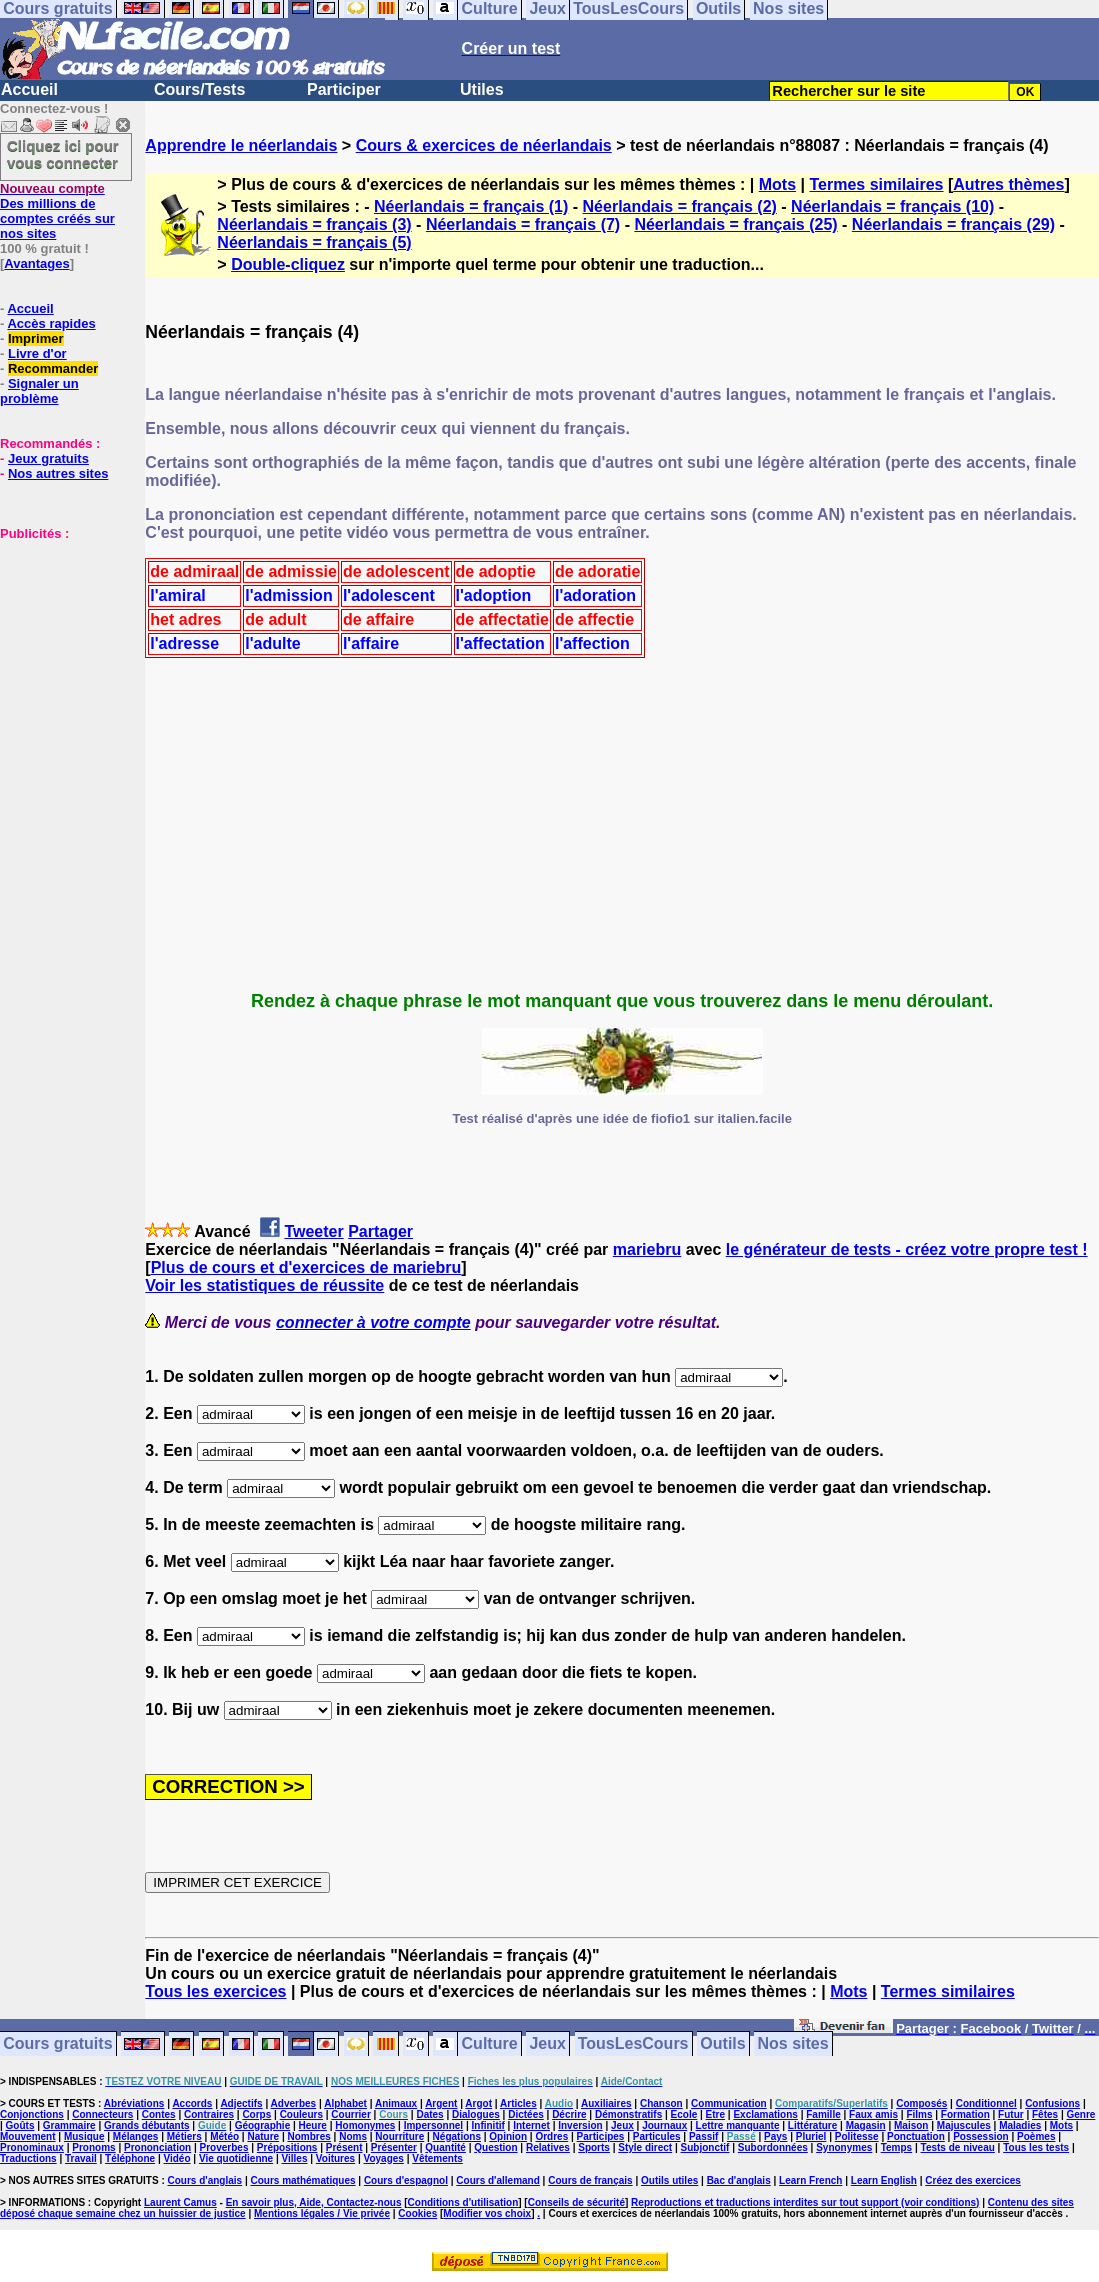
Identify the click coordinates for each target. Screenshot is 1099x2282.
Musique (84, 2136)
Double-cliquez (288, 264)
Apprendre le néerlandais (241, 145)
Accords (192, 2103)
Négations (457, 2136)
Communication (729, 2103)
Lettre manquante (738, 2125)
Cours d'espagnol (406, 2180)
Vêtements (437, 2158)
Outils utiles (669, 2180)
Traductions (28, 2158)
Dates (429, 2114)
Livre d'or (37, 353)
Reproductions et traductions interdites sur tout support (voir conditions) (805, 2202)
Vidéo (176, 2158)
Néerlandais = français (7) (523, 224)
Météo (224, 2136)
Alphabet (345, 2103)
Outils (722, 2044)
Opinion (508, 2136)
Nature (263, 2136)
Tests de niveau (958, 2147)
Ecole (684, 2114)
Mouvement (28, 2136)
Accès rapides (51, 323)
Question (495, 2147)
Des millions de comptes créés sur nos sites (57, 211)
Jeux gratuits (48, 458)
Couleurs (301, 2114)
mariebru (647, 1249)
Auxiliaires (606, 2103)
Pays (775, 2136)
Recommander (53, 368)
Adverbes (294, 2103)
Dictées (526, 2114)
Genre (1081, 2114)
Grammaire (69, 2125)
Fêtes (1045, 2114)
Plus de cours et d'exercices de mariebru (306, 1267)
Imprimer (36, 338)
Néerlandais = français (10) (892, 206)
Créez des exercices (973, 2180)
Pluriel (811, 2136)
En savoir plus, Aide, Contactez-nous (314, 2202)
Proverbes (224, 2147)
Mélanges (136, 2136)
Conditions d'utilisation (463, 2202)
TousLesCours (633, 2044)
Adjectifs (241, 2103)
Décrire (569, 2114)
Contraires (209, 2114)
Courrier (350, 2114)
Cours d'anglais (205, 2180)
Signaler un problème (39, 391)
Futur (1011, 2114)
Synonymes (844, 2147)
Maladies (1020, 2125)
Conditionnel (986, 2103)
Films (919, 2114)
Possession (981, 2136)
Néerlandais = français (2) (680, 206)
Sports (594, 2147)
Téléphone (130, 2158)
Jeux (547, 2044)
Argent (441, 2103)
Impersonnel (433, 2125)
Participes (601, 2136)
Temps (897, 2147)
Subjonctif (705, 2147)
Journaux (664, 2125)
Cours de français (590, 2180)
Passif (703, 2136)
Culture (490, 2044)
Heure (313, 2125)
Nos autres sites (58, 473)
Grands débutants (147, 2125)
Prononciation (157, 2147)
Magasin (866, 2125)
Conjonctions (32, 2114)
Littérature (812, 2125)
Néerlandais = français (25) (735, 224)
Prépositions (287, 2147)
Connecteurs (102, 2114)
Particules (657, 2136)
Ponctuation (916, 2136)
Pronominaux (32, 2147)
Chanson (661, 2103)
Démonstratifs (628, 2114)
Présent (344, 2147)
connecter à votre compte (373, 1322)
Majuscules (964, 2125)
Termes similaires (876, 184)
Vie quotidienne (236, 2158)
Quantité (445, 2147)
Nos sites (793, 2044)
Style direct (645, 2147)
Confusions (1052, 2103)
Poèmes (1036, 2136)
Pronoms (93, 2147)
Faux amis (873, 2114)
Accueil (29, 89)
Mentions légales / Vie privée (322, 2213)
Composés (921, 2103)
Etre (715, 2114)
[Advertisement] (60, 641)
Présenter (394, 2147)
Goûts (20, 2125)
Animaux (396, 2103)
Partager (380, 1231)
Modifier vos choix (487, 2213)
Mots (777, 184)
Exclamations (765, 2114)
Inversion (580, 2125)
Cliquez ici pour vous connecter (63, 154)
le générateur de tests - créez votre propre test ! (907, 1249)
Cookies (417, 2213)
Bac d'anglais (739, 2180)
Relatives (548, 2147)
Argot (478, 2103)
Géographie (263, 2125)
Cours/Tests (199, 89)
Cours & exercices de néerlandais (484, 145)
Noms (353, 2136)
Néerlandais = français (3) (314, 224)
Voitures (335, 2158)
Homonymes (365, 2125)
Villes (295, 2158)
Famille (823, 2114)
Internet (531, 2125)
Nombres (308, 2136)
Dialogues (476, 2114)
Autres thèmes (1008, 184)
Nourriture (399, 2136)
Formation (965, 2114)
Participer (344, 89)
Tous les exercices (215, 1991)
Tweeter (313, 1231)
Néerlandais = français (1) (471, 206)
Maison (911, 2125)
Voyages (383, 2158)
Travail (81, 2158)
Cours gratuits (57, 2044)
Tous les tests (1036, 2147)
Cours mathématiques (303, 2180)
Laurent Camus (180, 2202)
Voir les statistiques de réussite (264, 1285)
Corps (256, 2114)
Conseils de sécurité (576, 2202)
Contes (159, 2114)
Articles (518, 2103)
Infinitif (488, 2125)
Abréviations (134, 2103)
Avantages (36, 263)
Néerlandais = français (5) (314, 242)
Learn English (884, 2180)
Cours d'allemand (498, 2180)
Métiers (184, 2136)
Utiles (482, 89)
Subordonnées (773, 2147)
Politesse (857, 2136)
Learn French (810, 2180)
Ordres (551, 2136)
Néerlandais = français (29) (953, 224)
